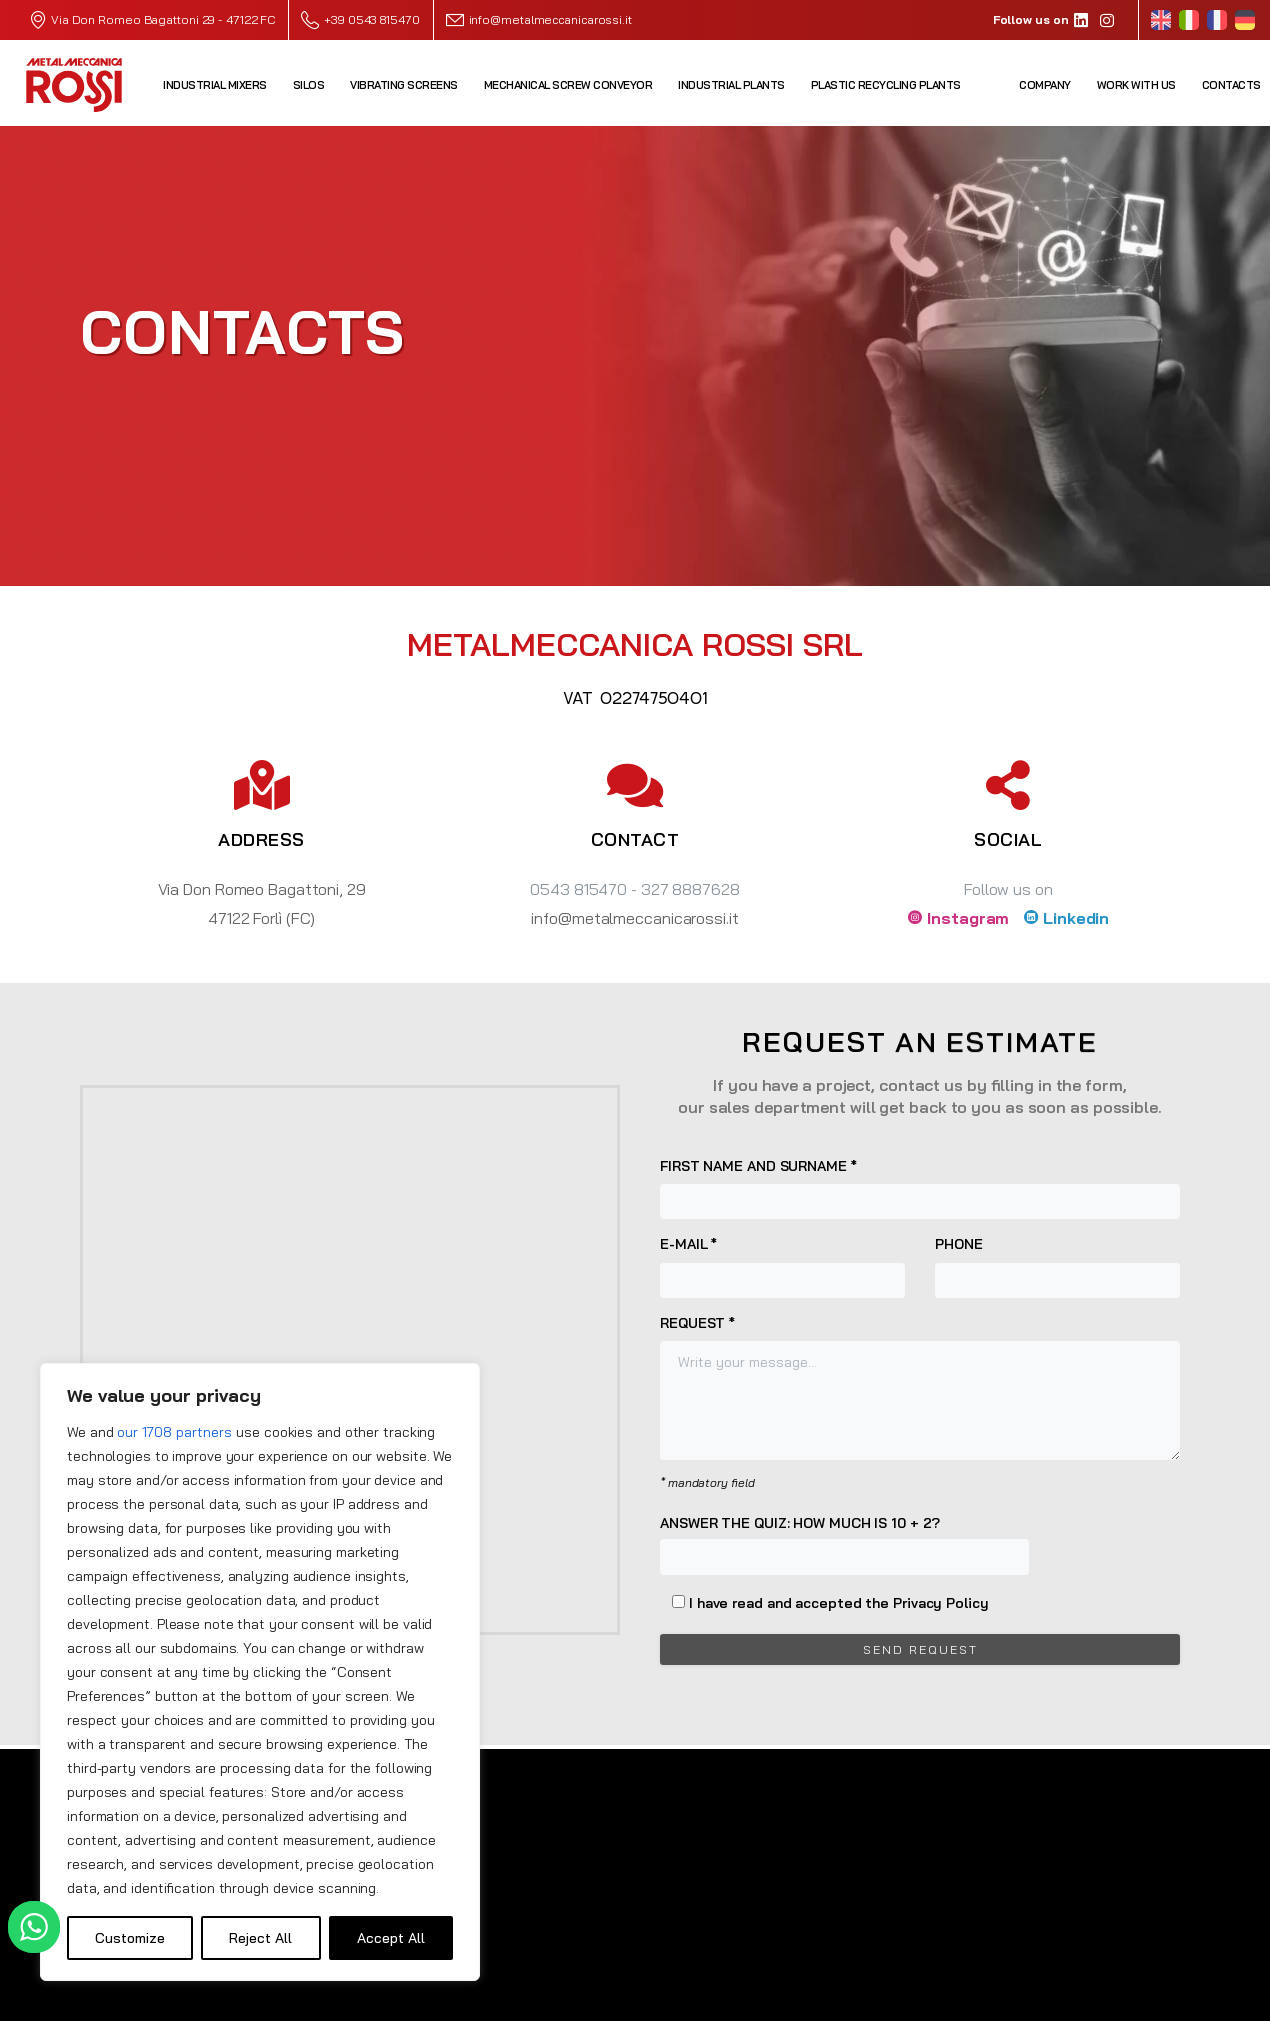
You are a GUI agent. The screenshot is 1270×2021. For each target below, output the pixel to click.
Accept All (391, 1938)
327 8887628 (690, 889)
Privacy (974, 2001)
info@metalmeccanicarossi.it (550, 19)
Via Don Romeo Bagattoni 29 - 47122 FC (163, 19)
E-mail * (782, 1266)
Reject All (260, 1938)
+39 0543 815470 (360, 20)
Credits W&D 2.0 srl (1133, 2001)
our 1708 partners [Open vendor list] (174, 1432)
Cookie (1033, 2001)
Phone (1057, 1266)
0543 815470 (578, 889)
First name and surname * (920, 1188)
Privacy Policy (941, 1603)
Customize (130, 1938)
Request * (920, 1387)
